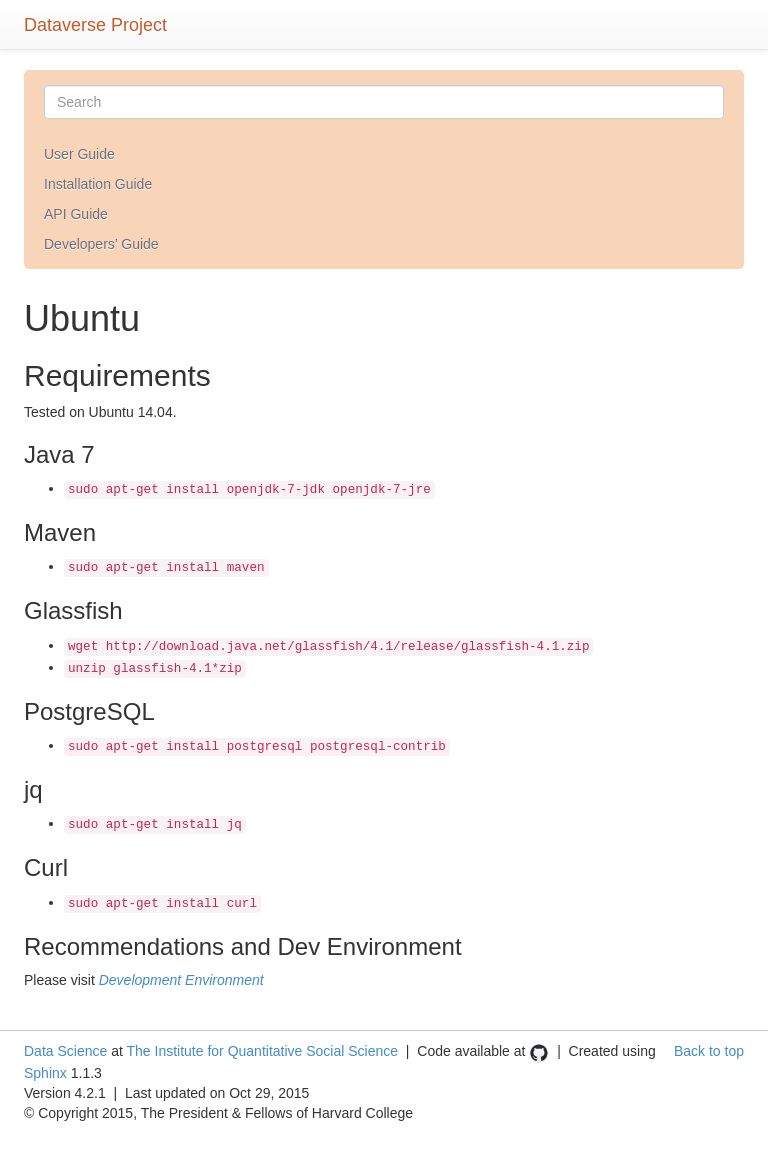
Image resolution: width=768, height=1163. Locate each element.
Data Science (65, 1051)
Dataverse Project (95, 22)
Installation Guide (98, 184)
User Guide (79, 154)
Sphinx (45, 1073)
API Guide (76, 214)
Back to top (709, 1051)
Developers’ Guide (101, 244)
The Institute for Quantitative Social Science (262, 1051)
